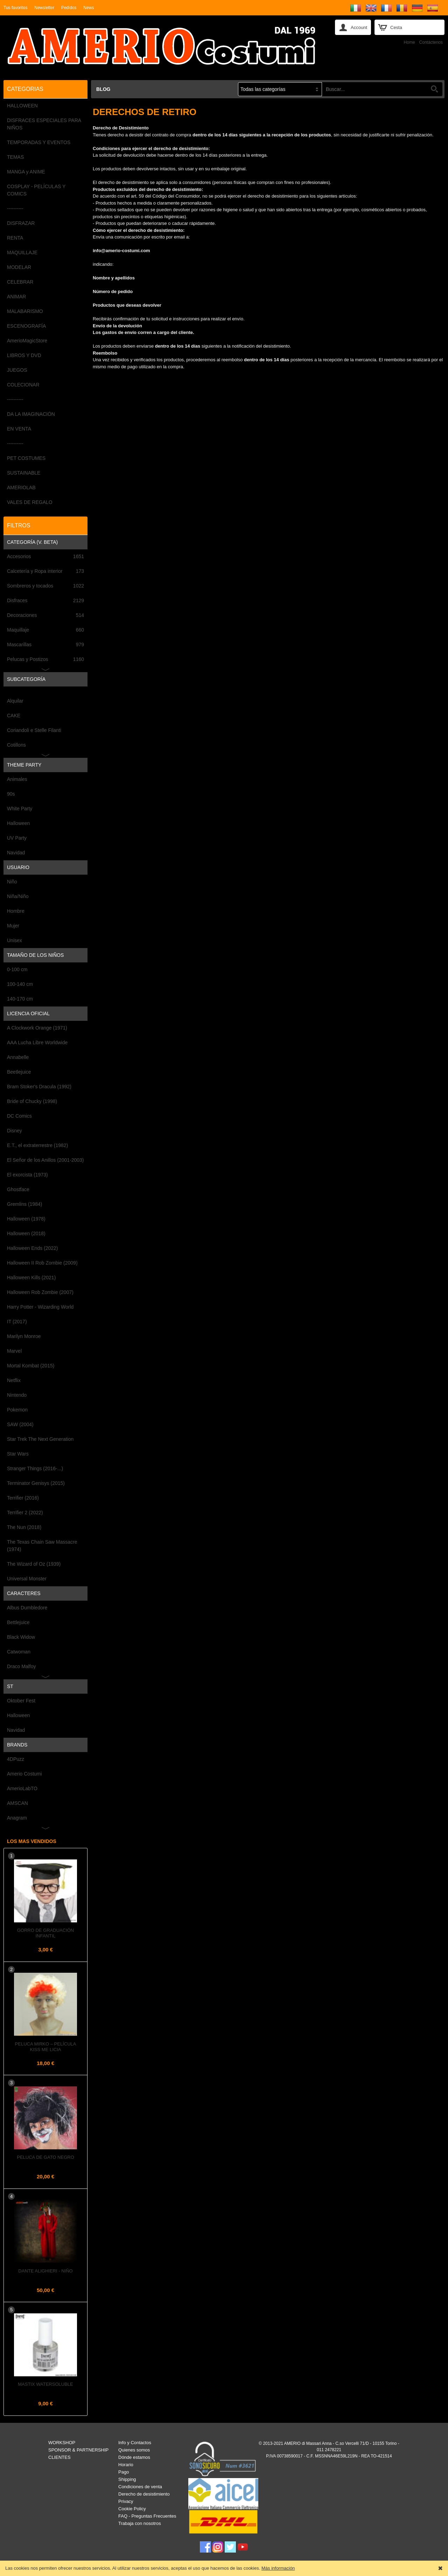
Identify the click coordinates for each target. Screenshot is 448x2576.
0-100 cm (17, 969)
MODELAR (19, 267)
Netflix (14, 1380)
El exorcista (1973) (27, 1174)
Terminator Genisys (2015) (36, 1483)
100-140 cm (20, 984)
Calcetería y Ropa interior (45, 571)
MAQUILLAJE (22, 252)
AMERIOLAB (21, 487)
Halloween (18, 823)
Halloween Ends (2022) (32, 1248)
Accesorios (45, 556)
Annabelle (18, 1057)
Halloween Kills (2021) (31, 1277)
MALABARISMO (25, 311)
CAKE (13, 715)
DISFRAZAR (21, 223)
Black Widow (21, 1637)
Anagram (17, 1818)
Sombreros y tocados (45, 586)
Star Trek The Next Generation (40, 1439)
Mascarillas (45, 644)
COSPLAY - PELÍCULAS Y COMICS (36, 190)
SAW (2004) (20, 1424)
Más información (278, 2568)
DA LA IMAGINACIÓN (31, 414)
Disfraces (45, 600)
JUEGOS (17, 370)
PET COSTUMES (26, 458)
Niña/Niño (17, 896)
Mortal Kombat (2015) (30, 1365)
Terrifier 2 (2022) (25, 1512)
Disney (14, 1130)
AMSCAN (17, 1803)
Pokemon (17, 1409)
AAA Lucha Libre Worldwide (37, 1042)
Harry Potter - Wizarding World (40, 1307)
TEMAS (15, 157)
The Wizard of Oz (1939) (34, 1564)
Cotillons (16, 745)
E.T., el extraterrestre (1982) (37, 1145)
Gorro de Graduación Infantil (45, 1933)
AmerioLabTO (22, 1788)
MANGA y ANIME (26, 172)
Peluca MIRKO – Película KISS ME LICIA (45, 2046)
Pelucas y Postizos (45, 659)
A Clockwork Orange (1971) (37, 1028)
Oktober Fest (21, 1700)
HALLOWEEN (22, 105)
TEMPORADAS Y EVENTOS (38, 142)
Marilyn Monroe (24, 1336)
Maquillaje (45, 630)
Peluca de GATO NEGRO (45, 2157)
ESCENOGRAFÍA (26, 326)
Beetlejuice (19, 1072)
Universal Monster (27, 1578)
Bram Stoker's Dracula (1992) (39, 1086)
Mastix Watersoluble (45, 2384)
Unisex (14, 940)
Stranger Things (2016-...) (35, 1468)
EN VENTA (19, 429)
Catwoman (18, 1652)
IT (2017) (17, 1321)
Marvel (14, 1351)
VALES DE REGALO (29, 502)
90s (11, 794)
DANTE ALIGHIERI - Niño (45, 2270)
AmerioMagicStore (27, 340)
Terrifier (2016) (23, 1498)
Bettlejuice (18, 1622)
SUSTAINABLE (23, 473)
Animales (17, 779)
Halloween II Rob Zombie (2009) (42, 1263)
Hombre (15, 911)
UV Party (17, 838)
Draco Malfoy (21, 1666)
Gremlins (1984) (24, 1204)
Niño (12, 881)
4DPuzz (15, 1759)
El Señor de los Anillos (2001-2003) (45, 1160)
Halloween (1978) (26, 1219)
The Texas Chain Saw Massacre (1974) (42, 1545)
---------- (15, 208)
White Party (19, 808)
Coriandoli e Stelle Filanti (34, 730)
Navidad (16, 852)
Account (359, 27)
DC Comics (19, 1116)
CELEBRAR (20, 282)
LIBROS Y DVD (24, 355)
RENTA (15, 238)
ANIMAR (16, 296)
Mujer (13, 925)
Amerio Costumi (24, 1774)
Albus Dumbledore (27, 1607)
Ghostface (18, 1189)
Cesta (396, 27)
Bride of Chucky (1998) (32, 1101)
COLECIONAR (23, 384)
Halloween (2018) (26, 1233)
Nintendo (17, 1395)
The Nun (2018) (24, 1527)
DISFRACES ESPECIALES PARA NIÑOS (44, 124)
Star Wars (18, 1454)
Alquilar (15, 701)
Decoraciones (45, 615)
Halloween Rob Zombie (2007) (40, 1292)
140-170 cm (20, 999)
